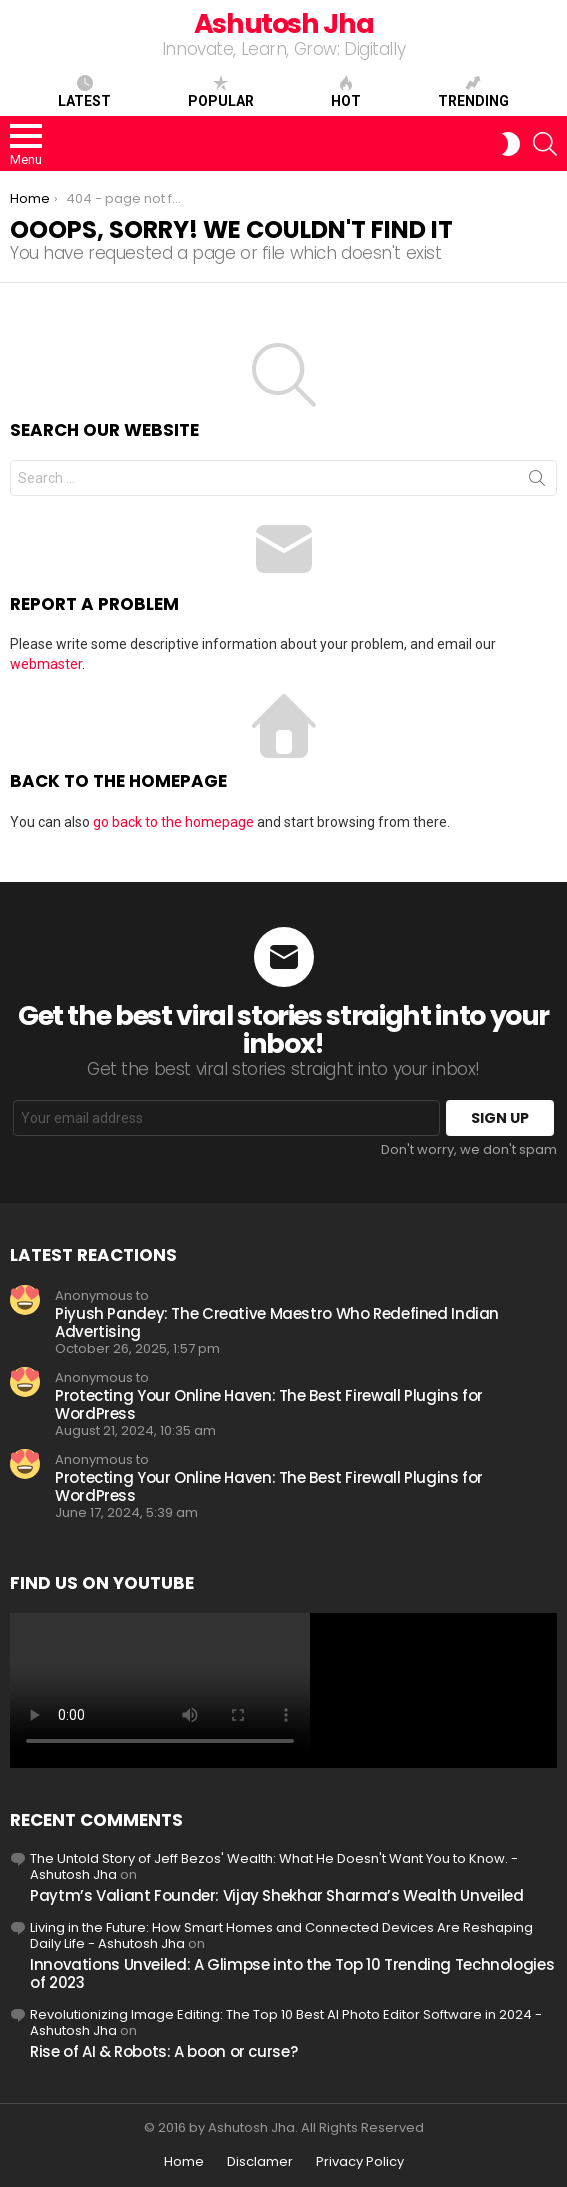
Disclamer (260, 2162)
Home (184, 2162)
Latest (84, 92)
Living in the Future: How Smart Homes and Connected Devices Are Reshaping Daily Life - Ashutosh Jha (281, 1935)
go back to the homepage (173, 822)
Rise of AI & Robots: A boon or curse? (163, 2051)
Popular (221, 92)
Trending (473, 92)
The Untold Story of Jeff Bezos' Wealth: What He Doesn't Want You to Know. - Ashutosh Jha (274, 1866)
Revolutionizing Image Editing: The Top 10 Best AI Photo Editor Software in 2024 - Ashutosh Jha (286, 2022)
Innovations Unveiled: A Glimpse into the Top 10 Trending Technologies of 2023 (292, 1973)
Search (537, 482)
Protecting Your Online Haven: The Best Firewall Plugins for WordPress (269, 1404)
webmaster (46, 664)
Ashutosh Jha (284, 23)
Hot (346, 92)
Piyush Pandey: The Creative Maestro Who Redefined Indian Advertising (277, 1322)
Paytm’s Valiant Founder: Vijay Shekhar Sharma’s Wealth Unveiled (276, 1895)
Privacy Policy (360, 2162)
